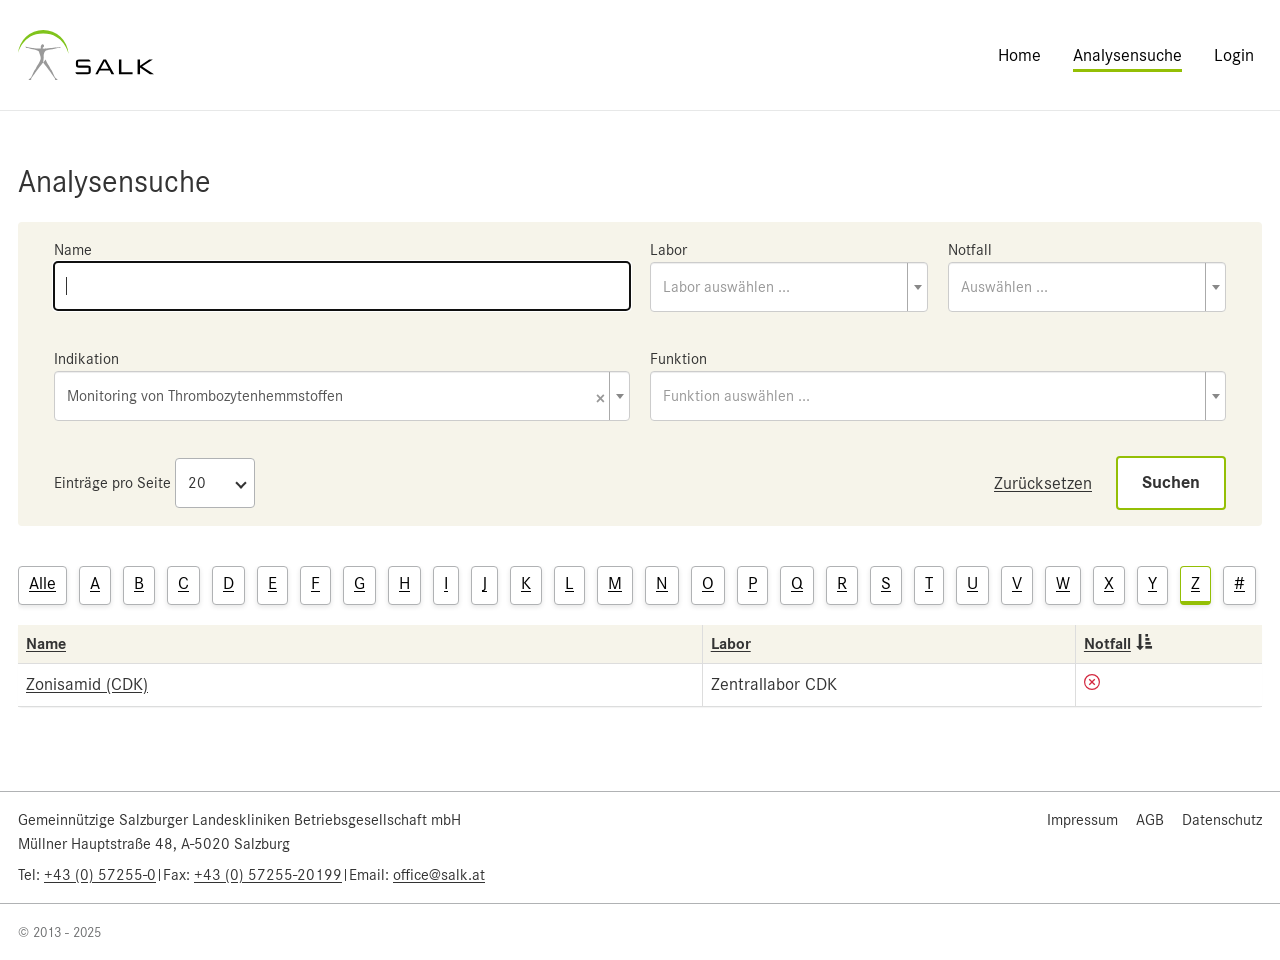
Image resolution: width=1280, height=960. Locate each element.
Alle (42, 583)
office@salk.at (439, 875)
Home (1019, 55)
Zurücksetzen (1043, 483)
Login (1234, 55)
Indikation (86, 359)
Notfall (970, 250)
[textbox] (789, 287)
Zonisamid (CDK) (87, 684)
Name (73, 250)
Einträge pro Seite (112, 483)
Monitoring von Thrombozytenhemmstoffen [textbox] (336, 397)
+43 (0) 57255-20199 (268, 875)
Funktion (678, 359)
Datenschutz (1222, 820)
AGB (1150, 820)
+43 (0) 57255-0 (100, 875)
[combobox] (789, 287)
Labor (668, 250)
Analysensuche (1127, 55)
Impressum (1082, 820)
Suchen (1171, 482)
